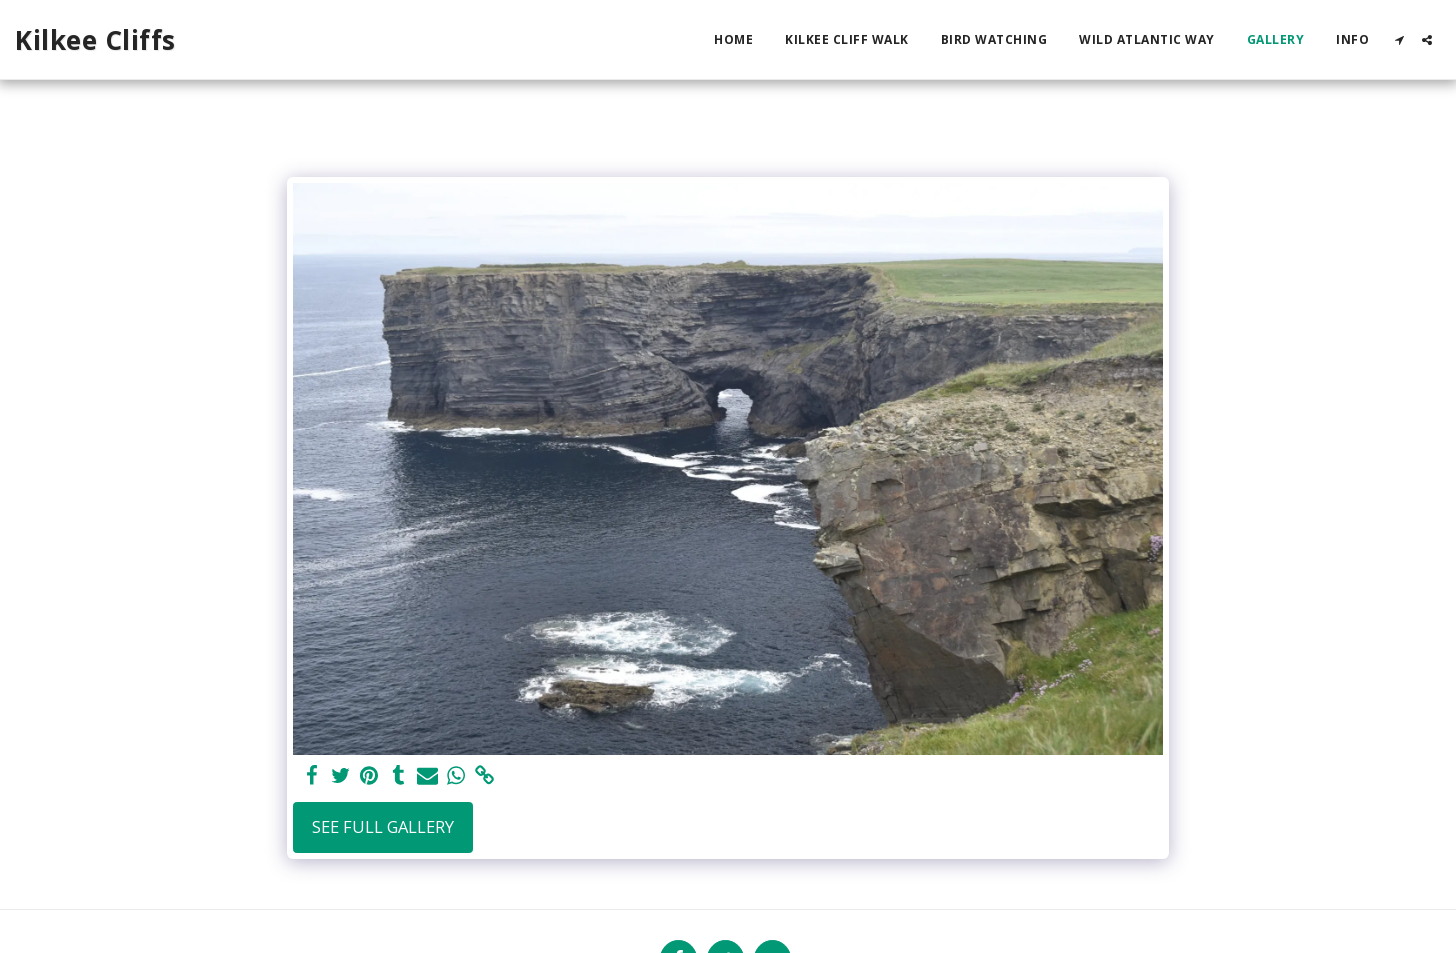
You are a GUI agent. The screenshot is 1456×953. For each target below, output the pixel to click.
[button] (1399, 40)
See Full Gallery (383, 826)
